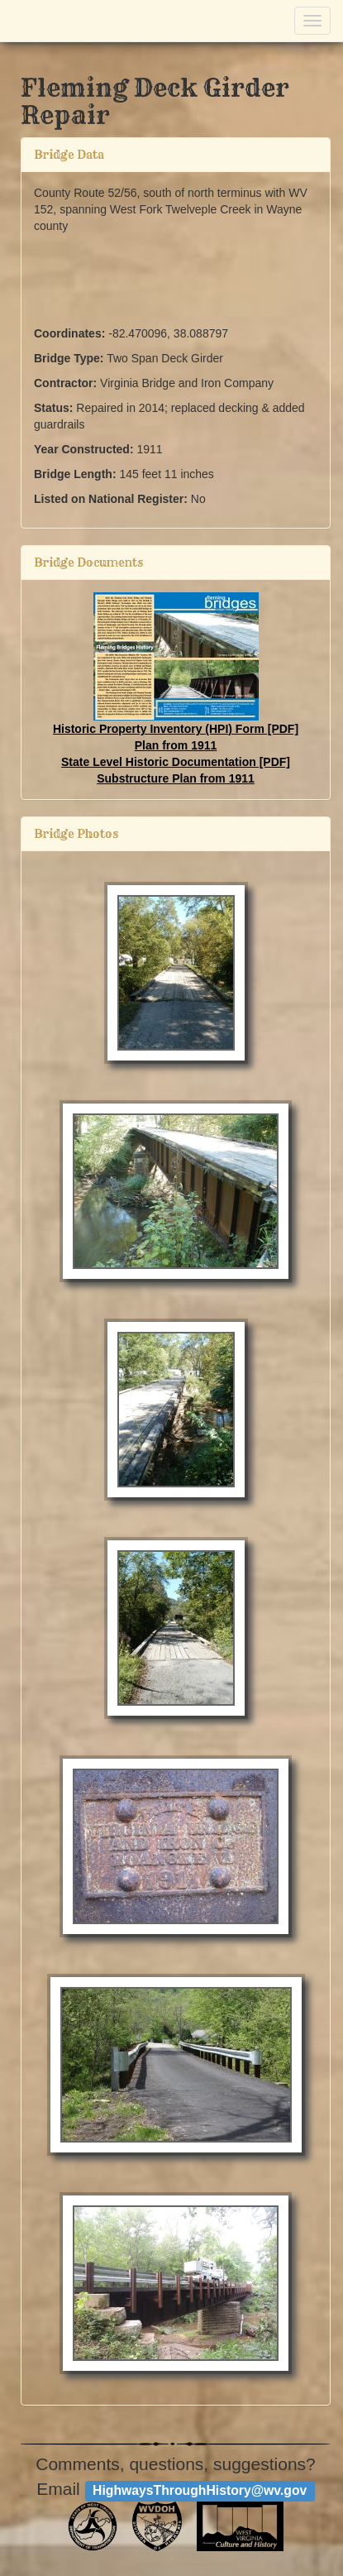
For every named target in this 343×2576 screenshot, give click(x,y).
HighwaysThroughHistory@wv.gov (200, 2490)
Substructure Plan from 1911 (176, 778)
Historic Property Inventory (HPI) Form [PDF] (175, 728)
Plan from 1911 (176, 745)
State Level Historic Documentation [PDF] (175, 761)
